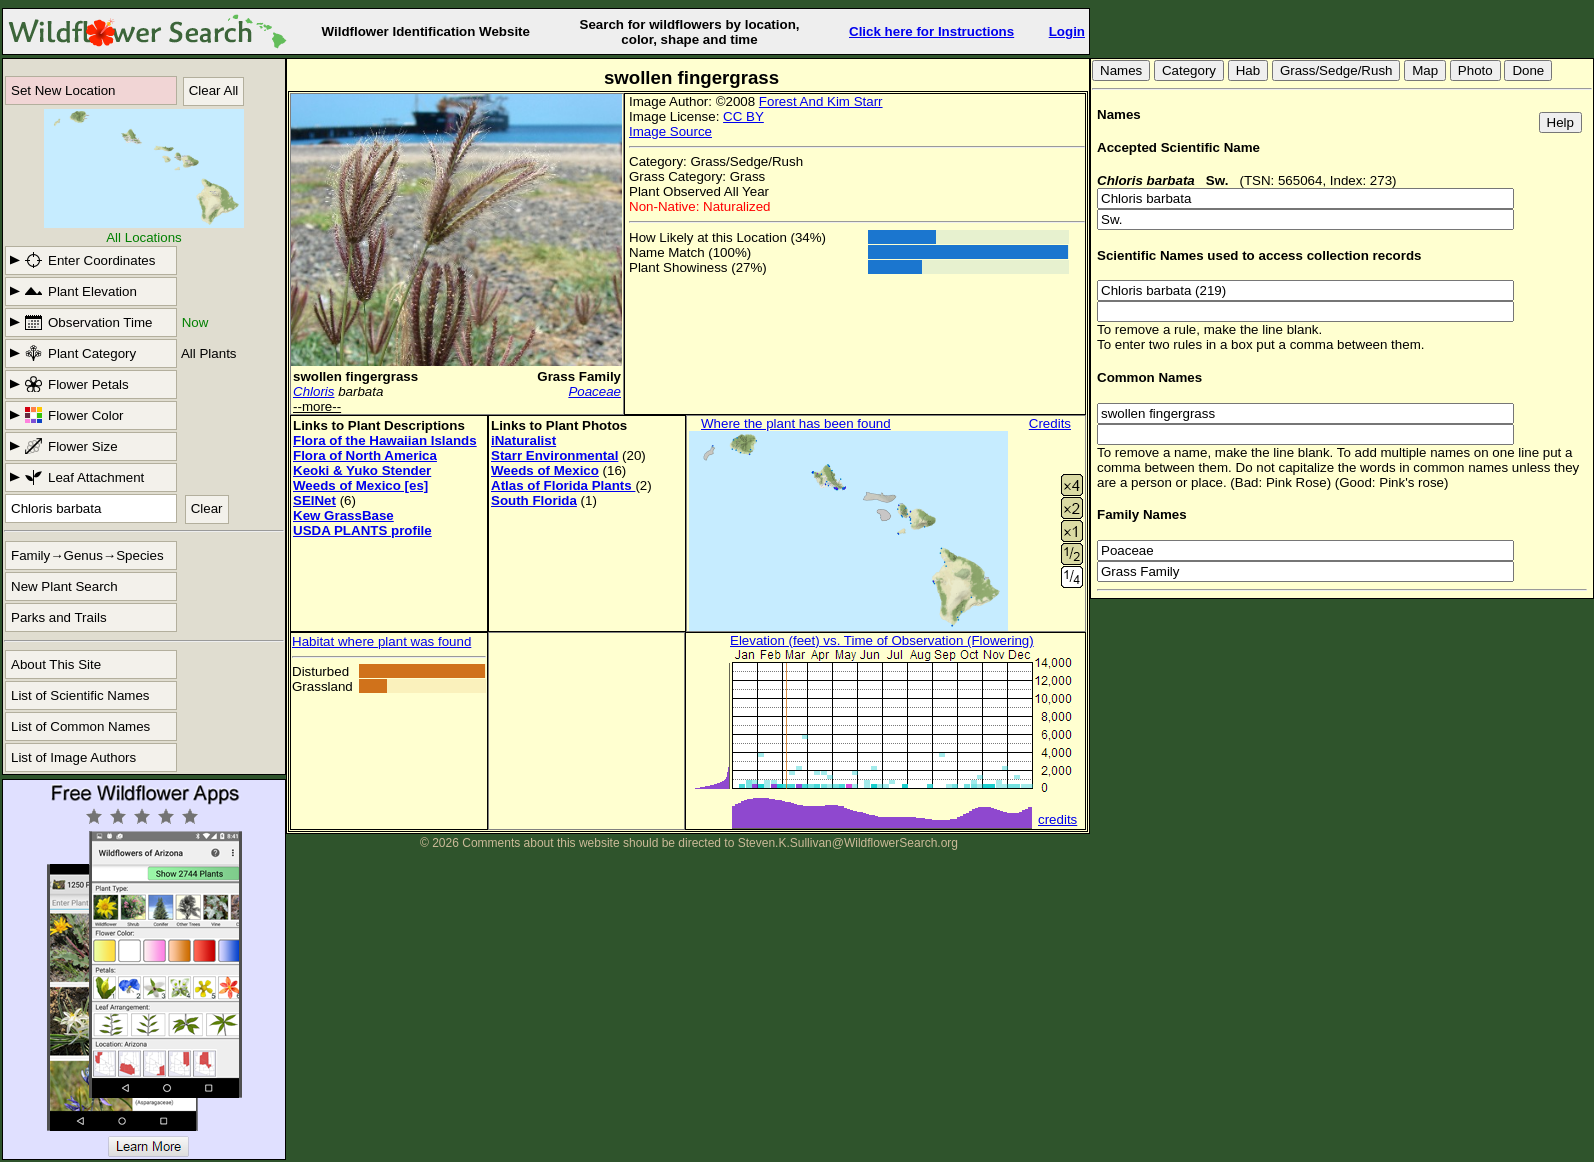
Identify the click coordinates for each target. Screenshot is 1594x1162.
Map (1425, 70)
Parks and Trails (59, 617)
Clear (207, 508)
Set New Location (63, 90)
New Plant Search (64, 586)
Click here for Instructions (931, 31)
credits (1057, 819)
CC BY (743, 116)
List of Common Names (80, 726)
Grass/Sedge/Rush (1336, 70)
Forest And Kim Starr (821, 101)
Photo (1475, 70)
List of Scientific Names (80, 695)
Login (1067, 31)
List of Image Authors (73, 757)
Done (1528, 70)
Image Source (670, 131)
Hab (1248, 70)
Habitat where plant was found (381, 641)
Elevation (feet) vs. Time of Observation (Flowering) (882, 640)
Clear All (214, 90)
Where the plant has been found (796, 423)
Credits (1050, 423)
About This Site (56, 664)
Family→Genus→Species (87, 555)
